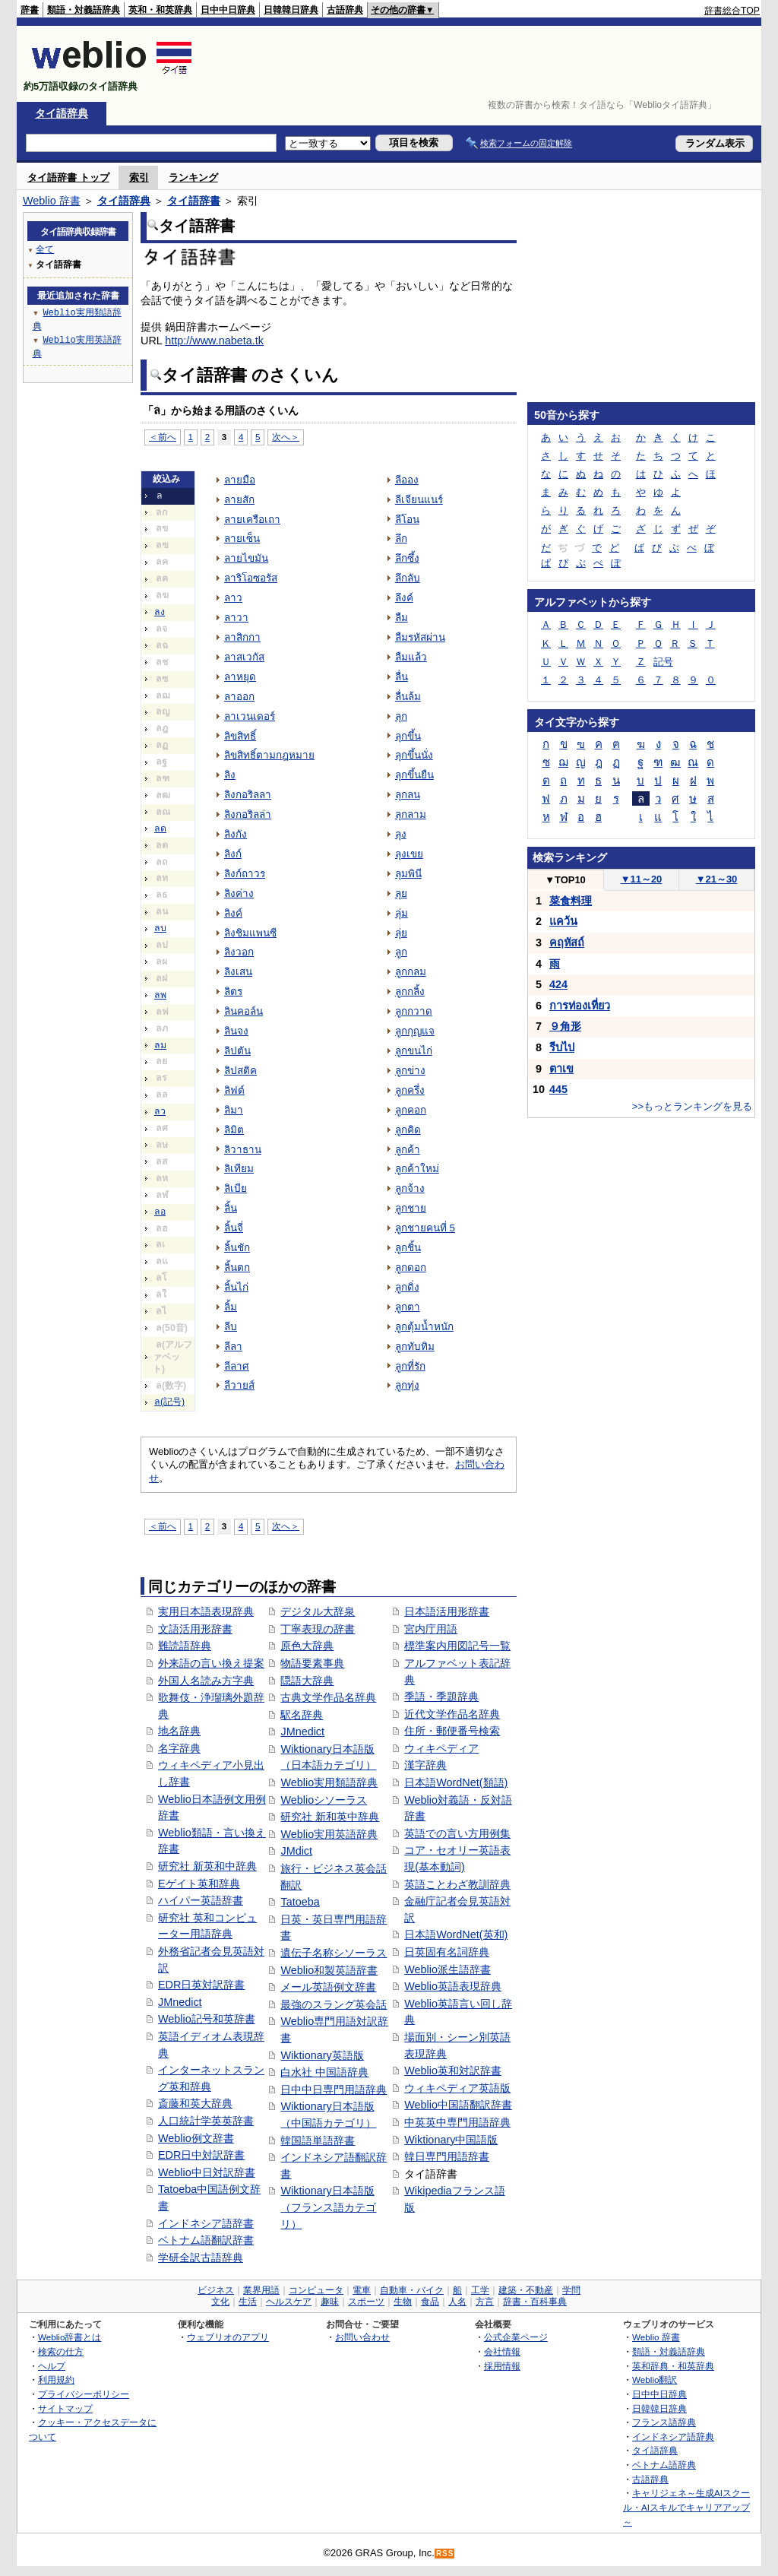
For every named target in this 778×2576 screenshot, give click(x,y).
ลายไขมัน (246, 558)
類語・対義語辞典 (83, 9)
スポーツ (366, 2301)
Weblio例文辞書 (196, 2138)
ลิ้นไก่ (236, 1287)
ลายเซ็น (242, 538)
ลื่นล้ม (408, 696)
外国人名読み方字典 (206, 1681)
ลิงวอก (239, 952)
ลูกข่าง (410, 1070)
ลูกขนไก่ (413, 1051)
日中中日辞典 (228, 9)
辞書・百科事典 (535, 2301)
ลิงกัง (235, 834)
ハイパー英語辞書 (200, 1900)
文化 (220, 2301)
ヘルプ (51, 2366)
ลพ (160, 995)
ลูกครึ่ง (410, 1090)
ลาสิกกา (242, 637)
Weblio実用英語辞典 (329, 1834)
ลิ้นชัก (237, 1247)
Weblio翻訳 (654, 2379)
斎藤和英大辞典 (195, 2103)
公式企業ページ (516, 2337)
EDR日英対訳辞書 (201, 1985)
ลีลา (233, 1346)
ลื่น (401, 677)
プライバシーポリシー (83, 2394)
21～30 (717, 879)
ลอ (160, 1211)
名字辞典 (179, 1748)
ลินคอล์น (243, 1011)
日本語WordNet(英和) (456, 1934)
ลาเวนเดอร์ (249, 716)
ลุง (400, 834)
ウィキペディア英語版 (457, 2088)
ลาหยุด (240, 677)
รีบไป (561, 1047)
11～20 (642, 879)
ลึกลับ (407, 578)
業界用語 (261, 2290)
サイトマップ (65, 2408)
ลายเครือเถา (252, 519)
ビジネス (216, 2290)
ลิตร (233, 991)
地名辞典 (179, 1731)
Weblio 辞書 (52, 201)
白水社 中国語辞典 (324, 2072)
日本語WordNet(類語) (456, 1782)
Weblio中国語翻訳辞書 (458, 2105)
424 (558, 984)
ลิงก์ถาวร (244, 873)
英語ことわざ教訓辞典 (457, 1884)
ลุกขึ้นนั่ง (414, 755)
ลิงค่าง (239, 893)
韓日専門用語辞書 (446, 2156)
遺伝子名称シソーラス (333, 1953)
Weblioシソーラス (323, 1800)
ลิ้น (230, 1208)
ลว (160, 1111)
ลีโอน (407, 519)
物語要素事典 (312, 1663)
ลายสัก (239, 499)
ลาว (233, 598)
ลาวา (236, 617)
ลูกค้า (407, 1149)
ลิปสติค (240, 1070)
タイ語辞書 (193, 201)
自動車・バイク (412, 2290)
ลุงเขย (409, 854)
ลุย (401, 893)
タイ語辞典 (61, 113)
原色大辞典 (307, 1646)
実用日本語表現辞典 (206, 1611)
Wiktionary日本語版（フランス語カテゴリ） (328, 2207)
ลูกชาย (410, 1208)
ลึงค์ (404, 598)
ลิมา (233, 1110)
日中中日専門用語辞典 (333, 2089)
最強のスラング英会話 (333, 2004)
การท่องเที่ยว (579, 1006)
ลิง (230, 775)
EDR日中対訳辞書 (201, 2155)
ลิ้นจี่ (233, 1228)
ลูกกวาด (413, 1011)
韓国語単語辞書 (317, 2140)
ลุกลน (407, 794)
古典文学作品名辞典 (328, 1697)
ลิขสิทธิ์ (240, 736)
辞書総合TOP (732, 10)
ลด (160, 828)
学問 (571, 2290)
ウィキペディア (441, 1748)
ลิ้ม (230, 1307)
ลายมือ (239, 480)
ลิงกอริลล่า (247, 814)
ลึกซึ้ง (407, 558)
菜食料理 (570, 901)
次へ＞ (285, 437)
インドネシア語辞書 (206, 2223)
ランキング (193, 177)
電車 (362, 2290)
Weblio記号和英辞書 (206, 2019)
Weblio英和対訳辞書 (452, 2070)
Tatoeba (299, 1902)
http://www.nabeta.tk (214, 340)
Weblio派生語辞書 (447, 1969)
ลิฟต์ (234, 1090)
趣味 (330, 2301)
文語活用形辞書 (195, 1629)
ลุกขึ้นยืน (414, 775)
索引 (139, 177)
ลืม (401, 617)
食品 (430, 2301)
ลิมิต (234, 1130)
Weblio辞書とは (69, 2337)
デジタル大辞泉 (317, 1611)
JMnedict (180, 2002)
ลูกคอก (410, 1110)
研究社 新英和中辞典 (207, 1866)
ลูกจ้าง (410, 1188)
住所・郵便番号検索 (452, 1731)
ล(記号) (169, 1401)
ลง (159, 612)
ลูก (401, 952)
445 (558, 1089)
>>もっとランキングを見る (692, 1106)
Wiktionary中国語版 (451, 2140)
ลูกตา (407, 1307)
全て (45, 248)
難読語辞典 (184, 1646)
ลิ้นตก (237, 1267)
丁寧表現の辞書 (317, 1629)
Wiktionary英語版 (321, 2055)
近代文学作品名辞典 (452, 1714)
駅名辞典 (301, 1715)
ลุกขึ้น (408, 736)
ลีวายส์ (239, 1385)
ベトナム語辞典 (664, 2465)
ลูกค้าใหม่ (417, 1168)
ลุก (401, 716)
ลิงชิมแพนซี (250, 933)
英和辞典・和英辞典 (673, 2366)
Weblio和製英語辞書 (329, 1970)
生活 (248, 2301)
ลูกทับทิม (415, 1346)
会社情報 (502, 2351)
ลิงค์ (233, 913)
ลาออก (239, 696)
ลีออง (407, 480)
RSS (445, 2553)
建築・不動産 (525, 2290)
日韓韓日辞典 (291, 9)
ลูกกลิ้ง (410, 991)
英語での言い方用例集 (457, 1833)
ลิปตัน (237, 1051)
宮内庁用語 (430, 1629)
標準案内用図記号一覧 (457, 1646)
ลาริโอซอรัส (250, 578)
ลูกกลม (410, 971)
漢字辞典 (425, 1765)
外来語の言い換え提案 (211, 1663)
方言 (485, 2301)
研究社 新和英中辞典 (329, 1817)
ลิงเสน (238, 971)
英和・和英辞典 (160, 9)
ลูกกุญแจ (415, 1031)
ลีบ (230, 1326)
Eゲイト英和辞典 (199, 1883)
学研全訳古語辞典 (200, 2257)
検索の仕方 (61, 2351)
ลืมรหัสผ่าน (420, 637)
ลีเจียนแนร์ (419, 499)
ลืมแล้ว (411, 657)
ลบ (160, 928)
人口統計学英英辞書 (206, 2121)
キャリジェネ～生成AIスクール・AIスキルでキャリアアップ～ (686, 2507)
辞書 (30, 9)
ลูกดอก (410, 1267)
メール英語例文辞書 (328, 1987)
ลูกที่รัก (410, 1366)
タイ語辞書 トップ (68, 177)
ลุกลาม (410, 814)
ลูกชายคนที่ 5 (425, 1228)
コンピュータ (316, 2290)
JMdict (296, 1851)
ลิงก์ (233, 854)
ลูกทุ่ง (407, 1385)
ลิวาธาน (242, 1149)
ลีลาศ (236, 1366)
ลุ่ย (401, 933)
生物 (403, 2301)
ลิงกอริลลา (247, 794)
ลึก (401, 538)
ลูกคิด (408, 1130)
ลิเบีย (235, 1188)
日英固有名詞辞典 (446, 1952)
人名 (457, 2301)
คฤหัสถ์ (566, 942)
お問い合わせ (362, 2337)
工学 (480, 2290)
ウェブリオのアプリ (228, 2337)
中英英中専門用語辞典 (457, 2122)
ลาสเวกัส (244, 657)
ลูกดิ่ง (407, 1287)
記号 (663, 661)
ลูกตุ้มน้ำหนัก (424, 1326)
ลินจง (236, 1031)
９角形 (565, 1026)
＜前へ (162, 437)
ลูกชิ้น (408, 1247)
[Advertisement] (483, 64)
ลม (160, 1045)
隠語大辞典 (307, 1681)
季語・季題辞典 (441, 1696)
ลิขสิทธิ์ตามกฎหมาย (269, 755)
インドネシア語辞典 (673, 2436)
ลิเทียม (239, 1168)
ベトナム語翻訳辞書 (206, 2240)
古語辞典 (345, 9)
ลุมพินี (408, 873)
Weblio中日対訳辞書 (206, 2172)
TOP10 (565, 880)
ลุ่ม (401, 913)
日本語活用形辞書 (446, 1611)
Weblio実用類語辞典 (329, 1782)
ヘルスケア (289, 2301)
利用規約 (56, 2379)
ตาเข (561, 1069)
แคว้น (563, 921)
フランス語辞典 (664, 2422)
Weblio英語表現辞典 (452, 1986)
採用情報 (502, 2366)
